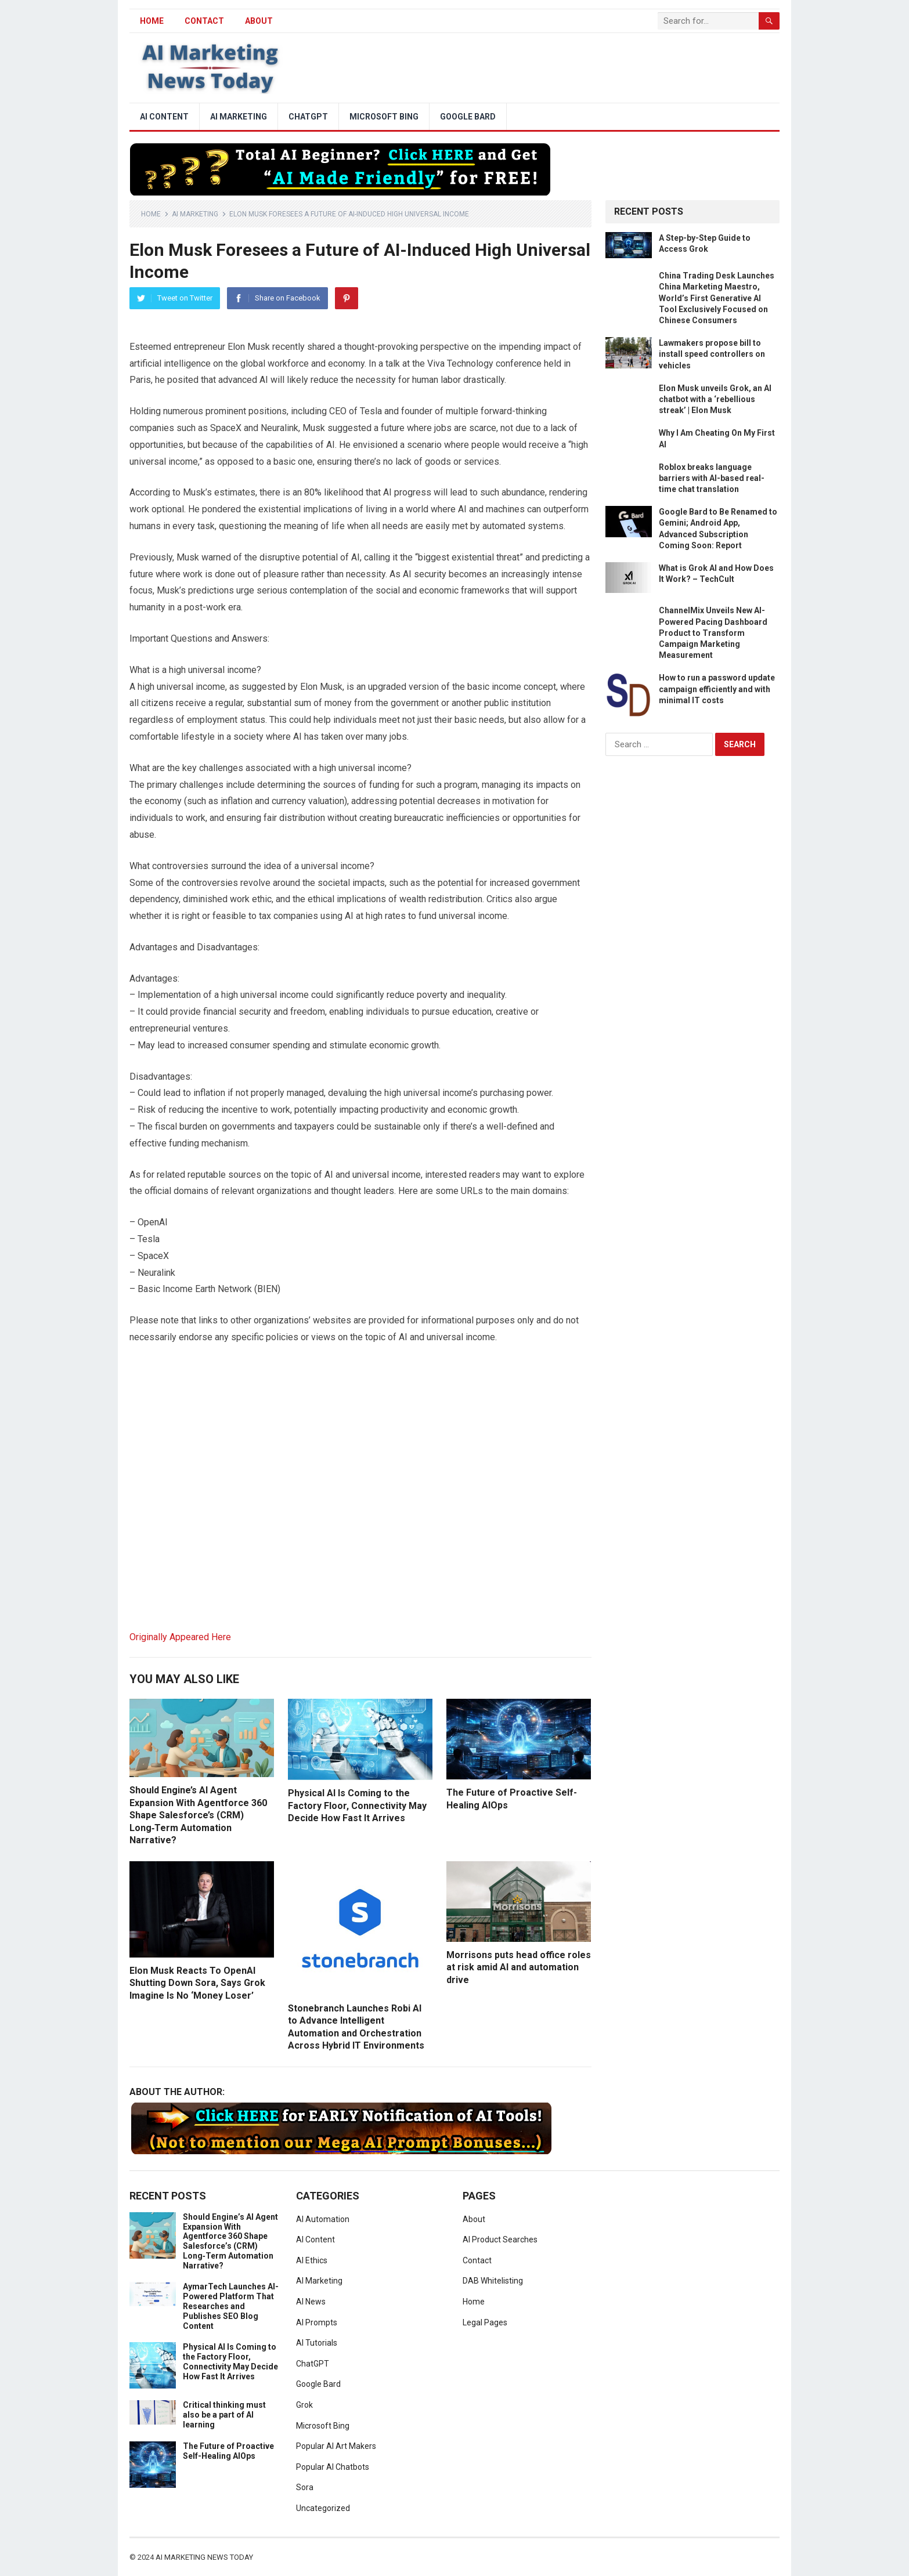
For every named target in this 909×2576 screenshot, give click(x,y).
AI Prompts (316, 2322)
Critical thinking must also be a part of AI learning (224, 2414)
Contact (204, 21)
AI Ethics (311, 2260)
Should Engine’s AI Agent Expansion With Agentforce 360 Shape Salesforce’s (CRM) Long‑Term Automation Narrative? (198, 1815)
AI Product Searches (500, 2239)
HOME (152, 21)
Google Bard (468, 116)
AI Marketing (238, 116)
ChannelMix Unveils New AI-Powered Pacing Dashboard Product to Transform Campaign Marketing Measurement (713, 633)
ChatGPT (308, 116)
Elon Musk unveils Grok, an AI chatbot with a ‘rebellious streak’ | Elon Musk (715, 399)
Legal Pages (485, 2322)
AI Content (164, 116)
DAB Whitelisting (493, 2280)
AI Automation (322, 2219)
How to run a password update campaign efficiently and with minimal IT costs (717, 688)
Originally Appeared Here (180, 1636)
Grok (304, 2404)
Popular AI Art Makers (336, 2446)
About (259, 21)
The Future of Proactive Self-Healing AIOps (228, 2451)
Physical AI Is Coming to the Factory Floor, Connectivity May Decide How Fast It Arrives (357, 1806)
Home (151, 214)
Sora (304, 2487)
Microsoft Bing (384, 116)
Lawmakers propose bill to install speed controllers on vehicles (712, 354)
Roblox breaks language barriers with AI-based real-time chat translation (711, 478)
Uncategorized (323, 2508)
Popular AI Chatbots (332, 2467)
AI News (311, 2301)
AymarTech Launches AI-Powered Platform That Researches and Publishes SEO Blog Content (231, 2306)
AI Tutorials (316, 2342)
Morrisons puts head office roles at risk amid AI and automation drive (518, 1967)
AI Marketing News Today (204, 2557)
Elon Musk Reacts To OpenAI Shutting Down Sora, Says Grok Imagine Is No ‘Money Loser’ (197, 1983)
